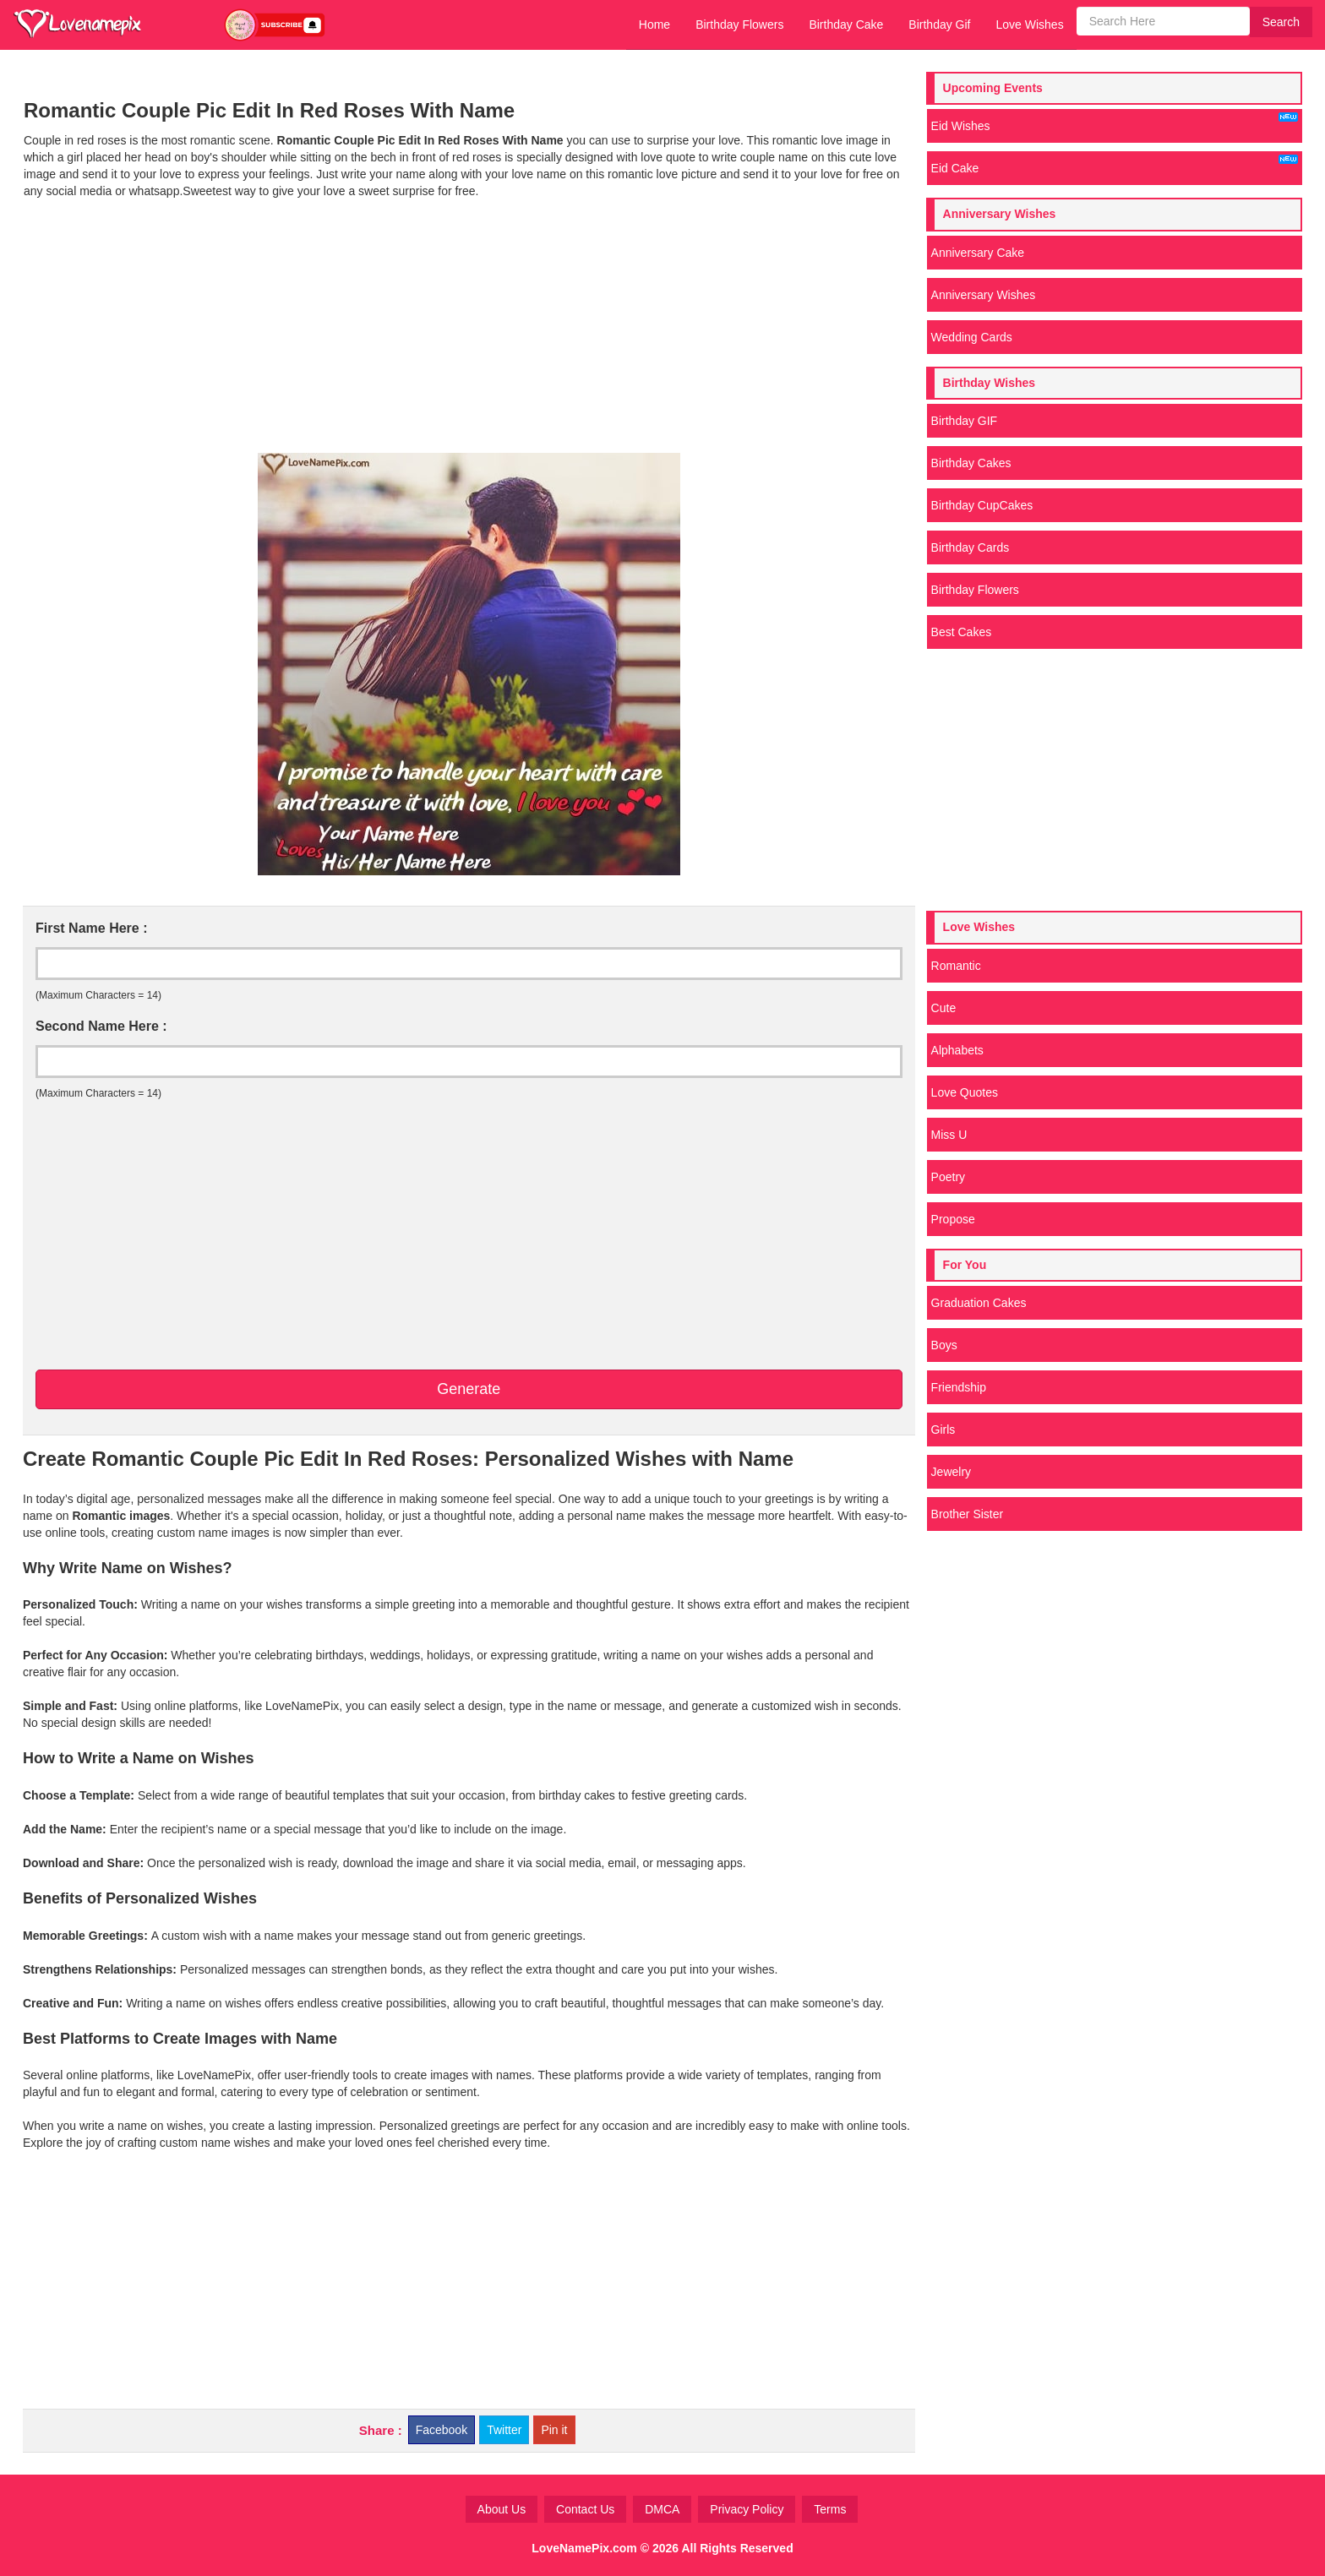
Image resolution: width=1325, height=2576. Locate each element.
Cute (944, 1008)
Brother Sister (967, 1514)
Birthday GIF (964, 421)
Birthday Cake (846, 24)
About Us (501, 2509)
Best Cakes (961, 632)
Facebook (441, 2430)
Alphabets (957, 1050)
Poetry (948, 1177)
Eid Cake (1114, 165)
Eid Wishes (1114, 122)
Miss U (949, 1134)
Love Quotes (964, 1092)
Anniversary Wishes (983, 295)
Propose (953, 1219)
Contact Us (585, 2509)
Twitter (504, 2430)
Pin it (554, 2430)
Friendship (958, 1387)
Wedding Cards (971, 337)
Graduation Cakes (979, 1303)
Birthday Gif (939, 24)
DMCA (662, 2509)
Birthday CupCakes (982, 505)
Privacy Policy (746, 2509)
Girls (943, 1429)
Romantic (956, 965)
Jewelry (951, 1472)
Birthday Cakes (971, 463)
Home (654, 24)
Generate (468, 1389)
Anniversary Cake (978, 252)
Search (1281, 22)
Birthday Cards (970, 547)
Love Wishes (1029, 24)
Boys (944, 1345)
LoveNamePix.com (584, 2548)
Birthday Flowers (739, 24)
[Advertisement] (468, 326)
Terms (830, 2509)
